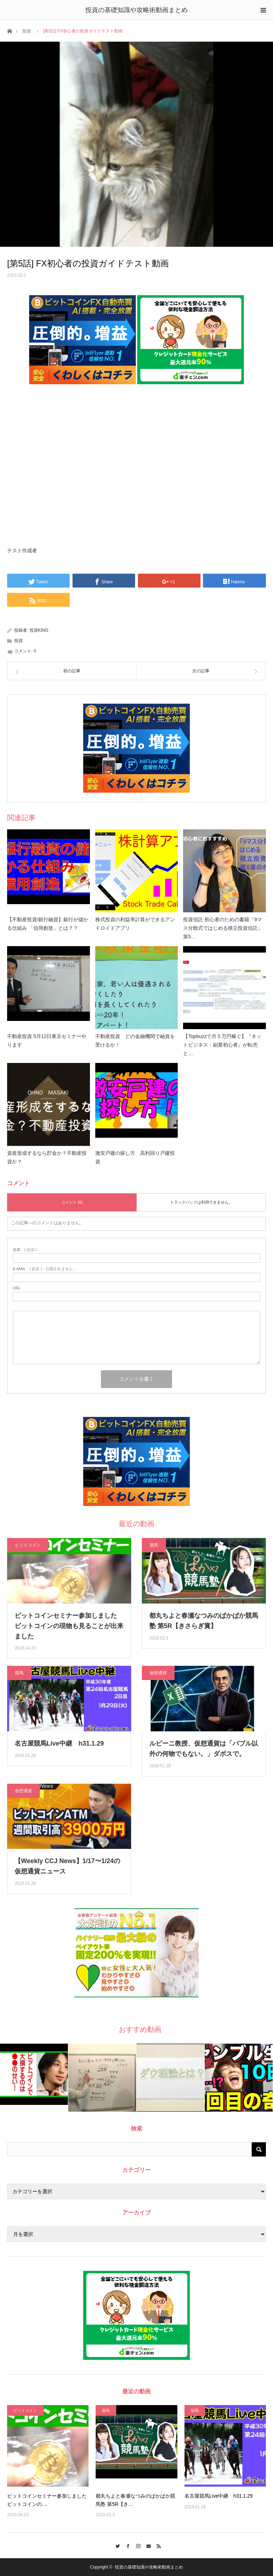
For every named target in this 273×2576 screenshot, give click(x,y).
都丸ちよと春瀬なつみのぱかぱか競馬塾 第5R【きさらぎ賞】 (203, 1620)
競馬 (154, 1545)
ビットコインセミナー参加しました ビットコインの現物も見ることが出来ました (69, 1626)
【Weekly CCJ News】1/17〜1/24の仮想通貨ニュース (67, 1866)
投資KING (39, 630)
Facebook (126, 2545)
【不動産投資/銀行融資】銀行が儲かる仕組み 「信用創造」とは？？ (47, 924)
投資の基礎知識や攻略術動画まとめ (136, 10)
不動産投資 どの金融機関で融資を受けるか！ (135, 1040)
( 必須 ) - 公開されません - (44, 1269)
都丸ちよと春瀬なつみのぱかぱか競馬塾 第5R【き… (135, 2500)
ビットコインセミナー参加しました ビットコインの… (47, 2500)
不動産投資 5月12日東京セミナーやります (46, 1040)
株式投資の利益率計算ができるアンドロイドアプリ (135, 924)
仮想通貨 (158, 1672)
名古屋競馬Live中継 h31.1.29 (59, 1743)
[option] (34, 2074)
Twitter (116, 2545)
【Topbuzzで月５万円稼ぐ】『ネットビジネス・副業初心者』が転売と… (222, 1044)
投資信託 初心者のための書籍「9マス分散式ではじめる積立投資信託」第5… (223, 928)
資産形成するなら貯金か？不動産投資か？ (47, 1157)
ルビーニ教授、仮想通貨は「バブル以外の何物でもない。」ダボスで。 (203, 1748)
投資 (26, 30)
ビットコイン (28, 1545)
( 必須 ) (25, 1250)
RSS (156, 2545)
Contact (146, 2545)
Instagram (136, 2545)
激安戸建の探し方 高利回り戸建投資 (135, 1157)
